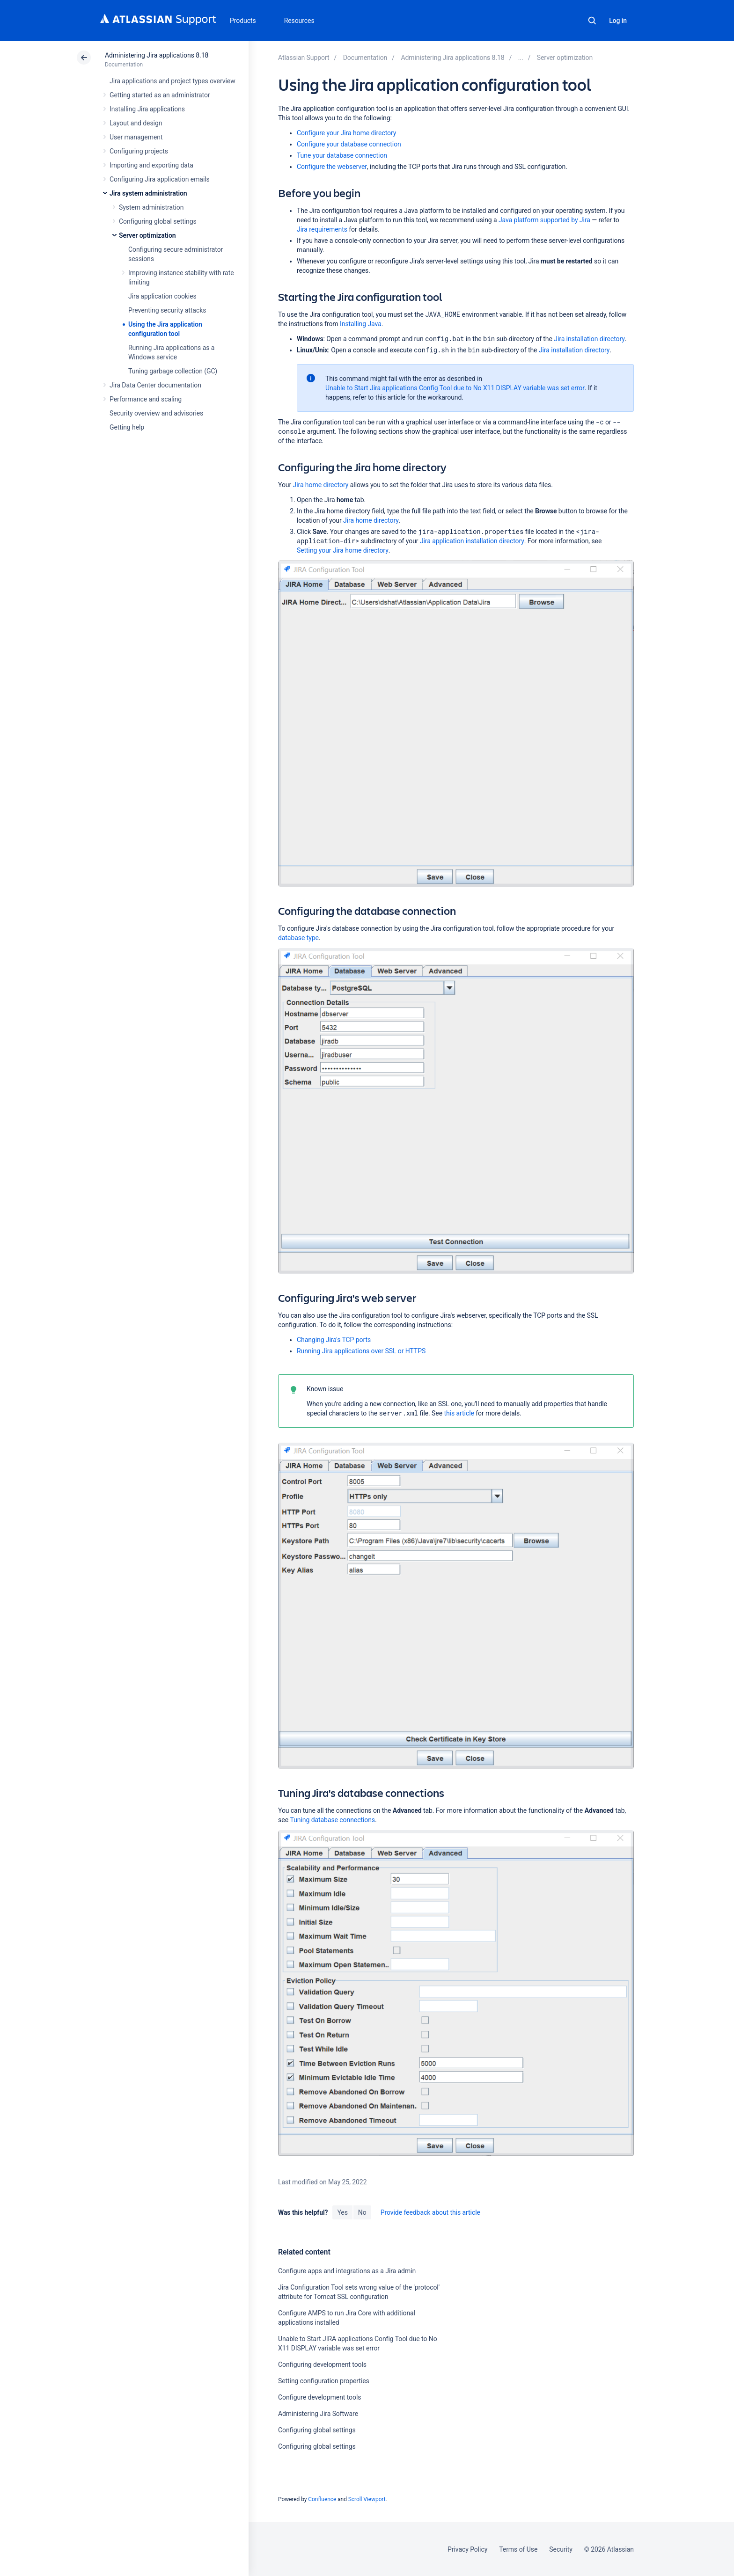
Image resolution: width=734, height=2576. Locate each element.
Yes (342, 2212)
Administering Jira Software (318, 2413)
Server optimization (147, 235)
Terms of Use (518, 2549)
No (362, 2212)
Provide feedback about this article (430, 2212)
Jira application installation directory (472, 541)
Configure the (332, 166)
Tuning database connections (332, 1820)
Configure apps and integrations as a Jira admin (347, 2271)
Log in (618, 20)
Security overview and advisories (156, 413)
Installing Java (361, 324)
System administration (151, 207)
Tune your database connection (342, 155)
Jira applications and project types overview (172, 81)
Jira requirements (322, 229)
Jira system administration (148, 193)
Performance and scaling (146, 399)
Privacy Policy (467, 2549)
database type (298, 937)
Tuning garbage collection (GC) (172, 371)
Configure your (349, 144)
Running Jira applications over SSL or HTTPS (361, 1351)
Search (592, 20)
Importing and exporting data (151, 165)
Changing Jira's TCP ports (334, 1339)
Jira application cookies (162, 296)
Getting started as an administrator (160, 95)
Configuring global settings (158, 221)
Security (561, 2549)
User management (136, 137)
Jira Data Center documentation (155, 385)
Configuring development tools (322, 2364)
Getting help (127, 427)
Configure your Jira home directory (346, 133)
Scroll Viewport (367, 2499)
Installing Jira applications (147, 109)
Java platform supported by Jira (544, 220)
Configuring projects (139, 151)
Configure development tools (319, 2397)
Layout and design (136, 123)
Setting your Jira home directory (343, 550)
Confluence (322, 2499)
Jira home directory (321, 485)
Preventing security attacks (167, 310)
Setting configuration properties (323, 2381)
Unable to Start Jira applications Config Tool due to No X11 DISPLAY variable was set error (455, 388)
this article (459, 1413)
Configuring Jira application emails (160, 179)
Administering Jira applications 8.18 (156, 55)
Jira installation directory (589, 339)
